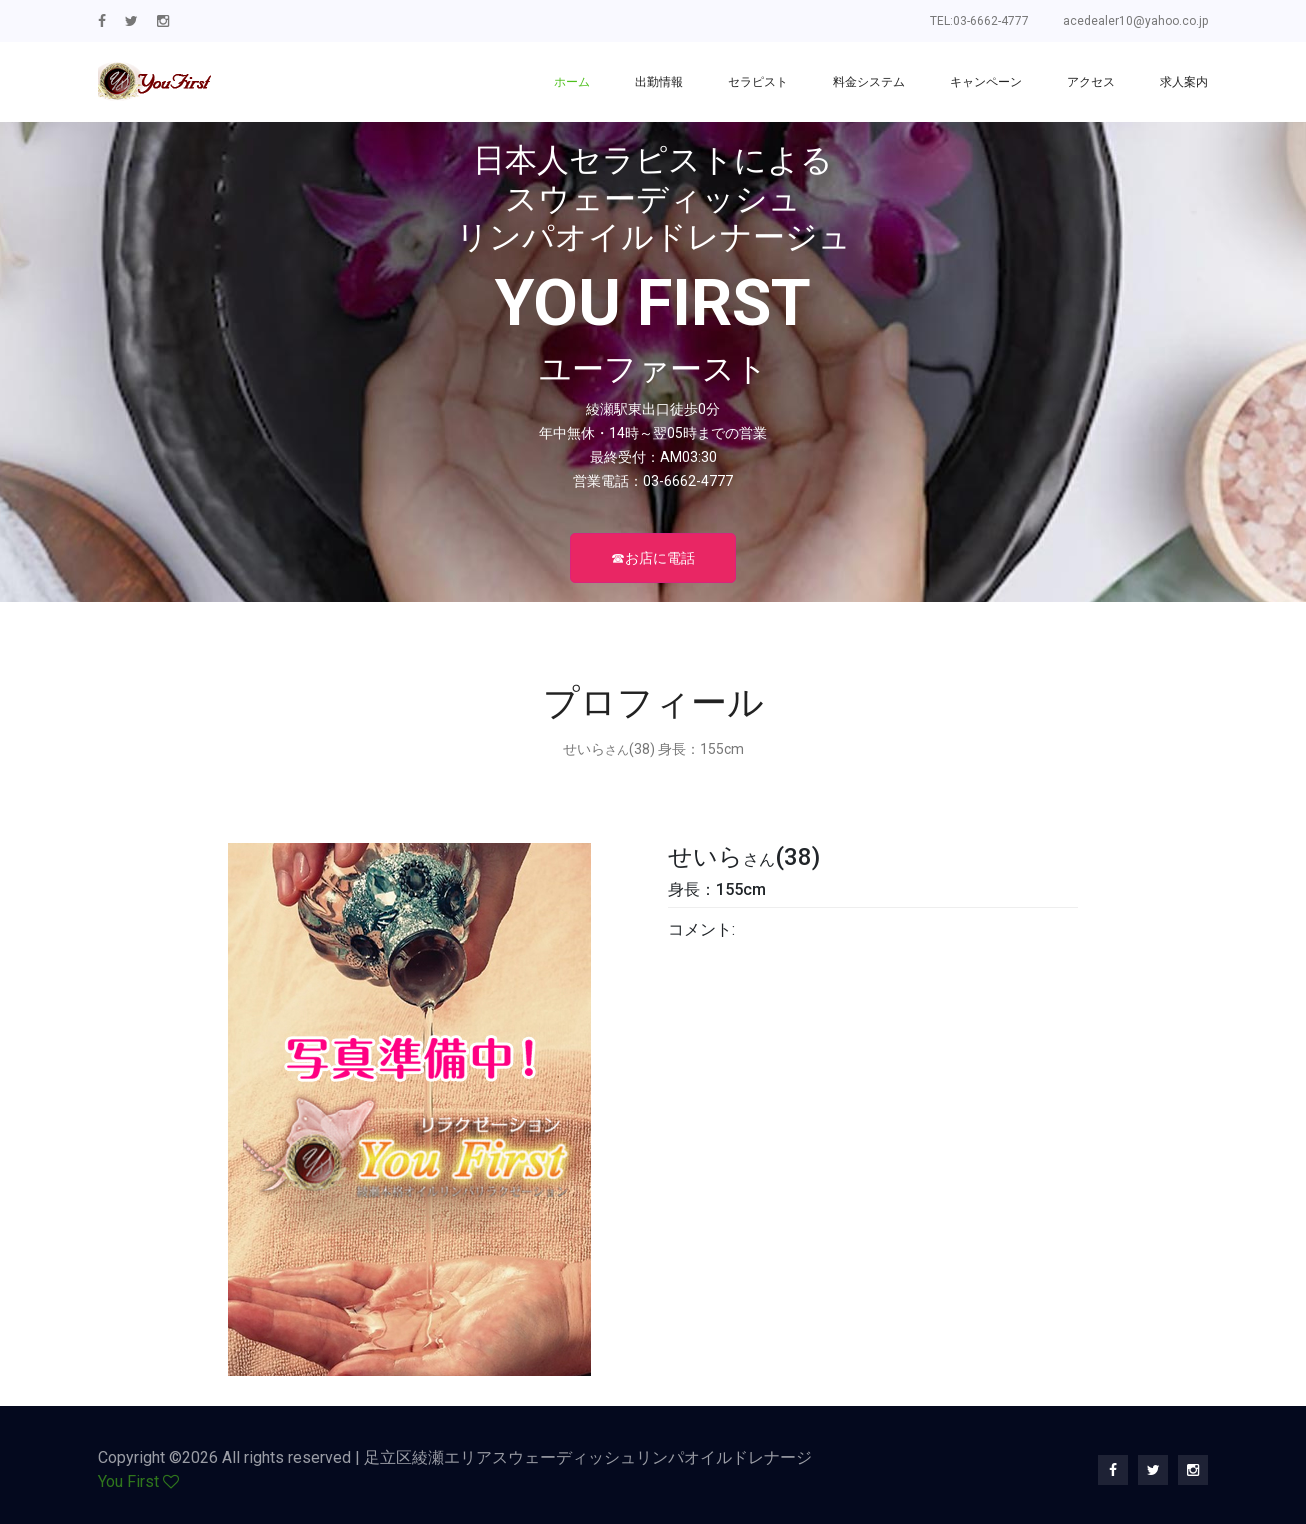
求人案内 (1184, 82)
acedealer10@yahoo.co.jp (1135, 21)
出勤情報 (659, 82)
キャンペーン (986, 82)
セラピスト (758, 82)
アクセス (1091, 82)
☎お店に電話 (653, 558)
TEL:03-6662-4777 (979, 21)
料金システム (869, 82)
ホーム (572, 82)
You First (128, 1481)
